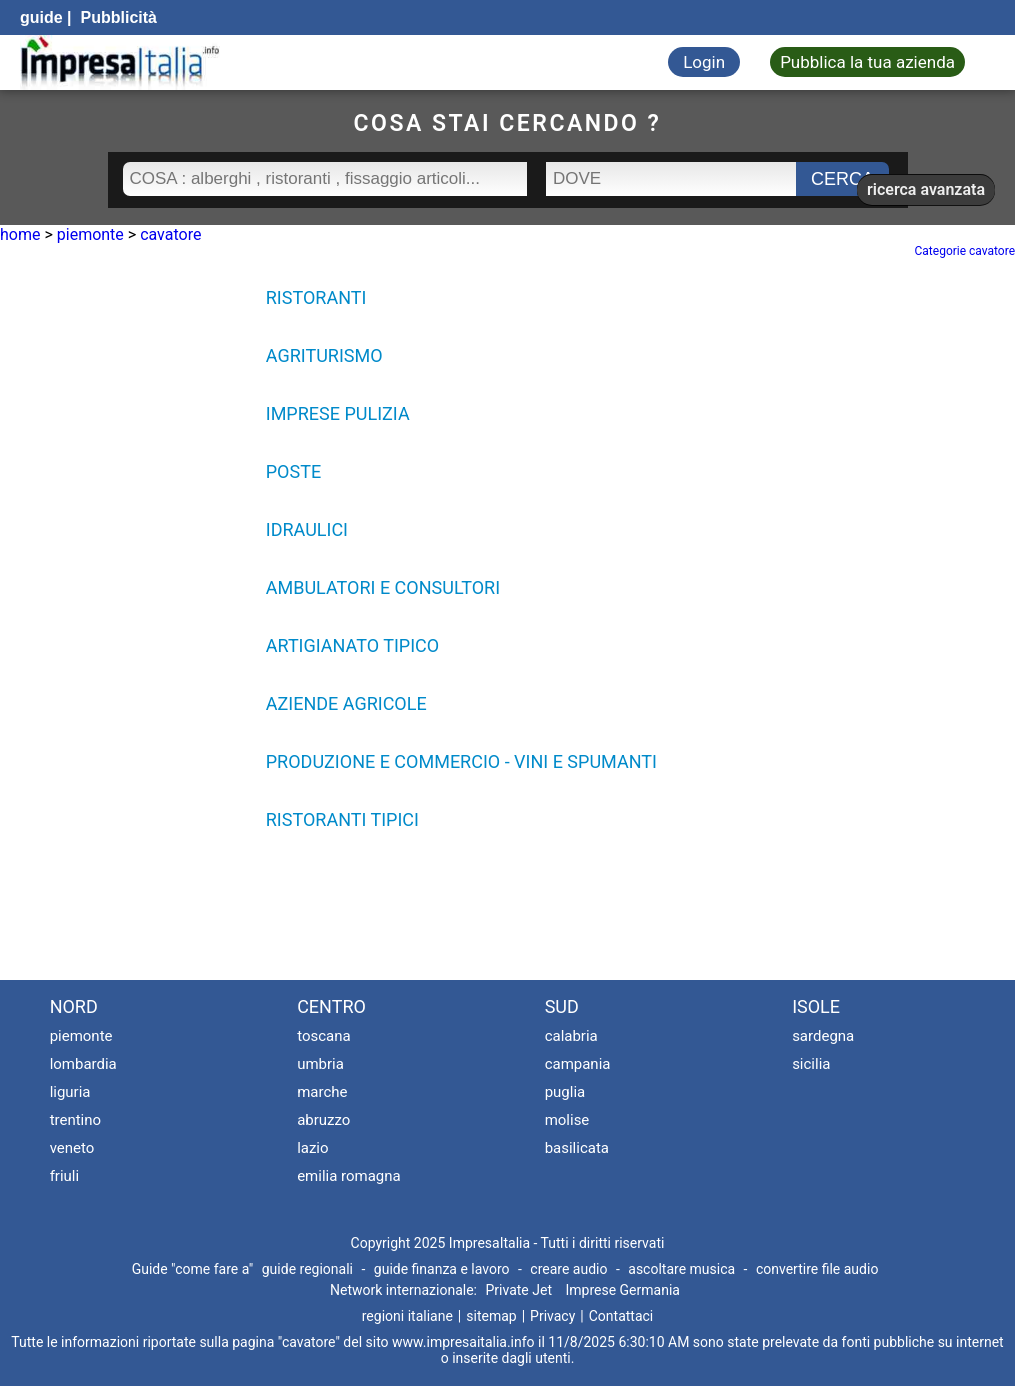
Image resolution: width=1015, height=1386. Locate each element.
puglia (565, 1092)
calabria (571, 1036)
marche (322, 1092)
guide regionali (307, 1269)
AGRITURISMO (324, 355)
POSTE (293, 471)
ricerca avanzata (926, 189)
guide (41, 17)
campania (578, 1064)
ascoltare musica (681, 1269)
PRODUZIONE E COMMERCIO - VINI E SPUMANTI (461, 761)
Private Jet (518, 1290)
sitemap (491, 1316)
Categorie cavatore (965, 251)
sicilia (811, 1064)
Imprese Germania (622, 1290)
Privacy (552, 1316)
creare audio (568, 1269)
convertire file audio (817, 1269)
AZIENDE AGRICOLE (346, 703)
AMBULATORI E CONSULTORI (383, 587)
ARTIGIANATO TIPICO (352, 645)
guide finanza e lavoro (442, 1269)
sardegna (823, 1036)
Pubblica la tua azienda (867, 62)
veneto (72, 1148)
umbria (320, 1064)
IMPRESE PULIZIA (338, 413)
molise (567, 1120)
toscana (324, 1036)
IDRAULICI (307, 529)
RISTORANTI (316, 297)
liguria (70, 1092)
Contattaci (621, 1316)
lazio (312, 1148)
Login (704, 62)
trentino (75, 1120)
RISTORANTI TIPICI (342, 819)
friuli (65, 1176)
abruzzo (323, 1120)
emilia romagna (349, 1176)
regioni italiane (407, 1316)
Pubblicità (116, 17)
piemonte (81, 1036)
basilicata (577, 1148)
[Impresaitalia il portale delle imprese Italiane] (120, 62)
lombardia (83, 1064)
